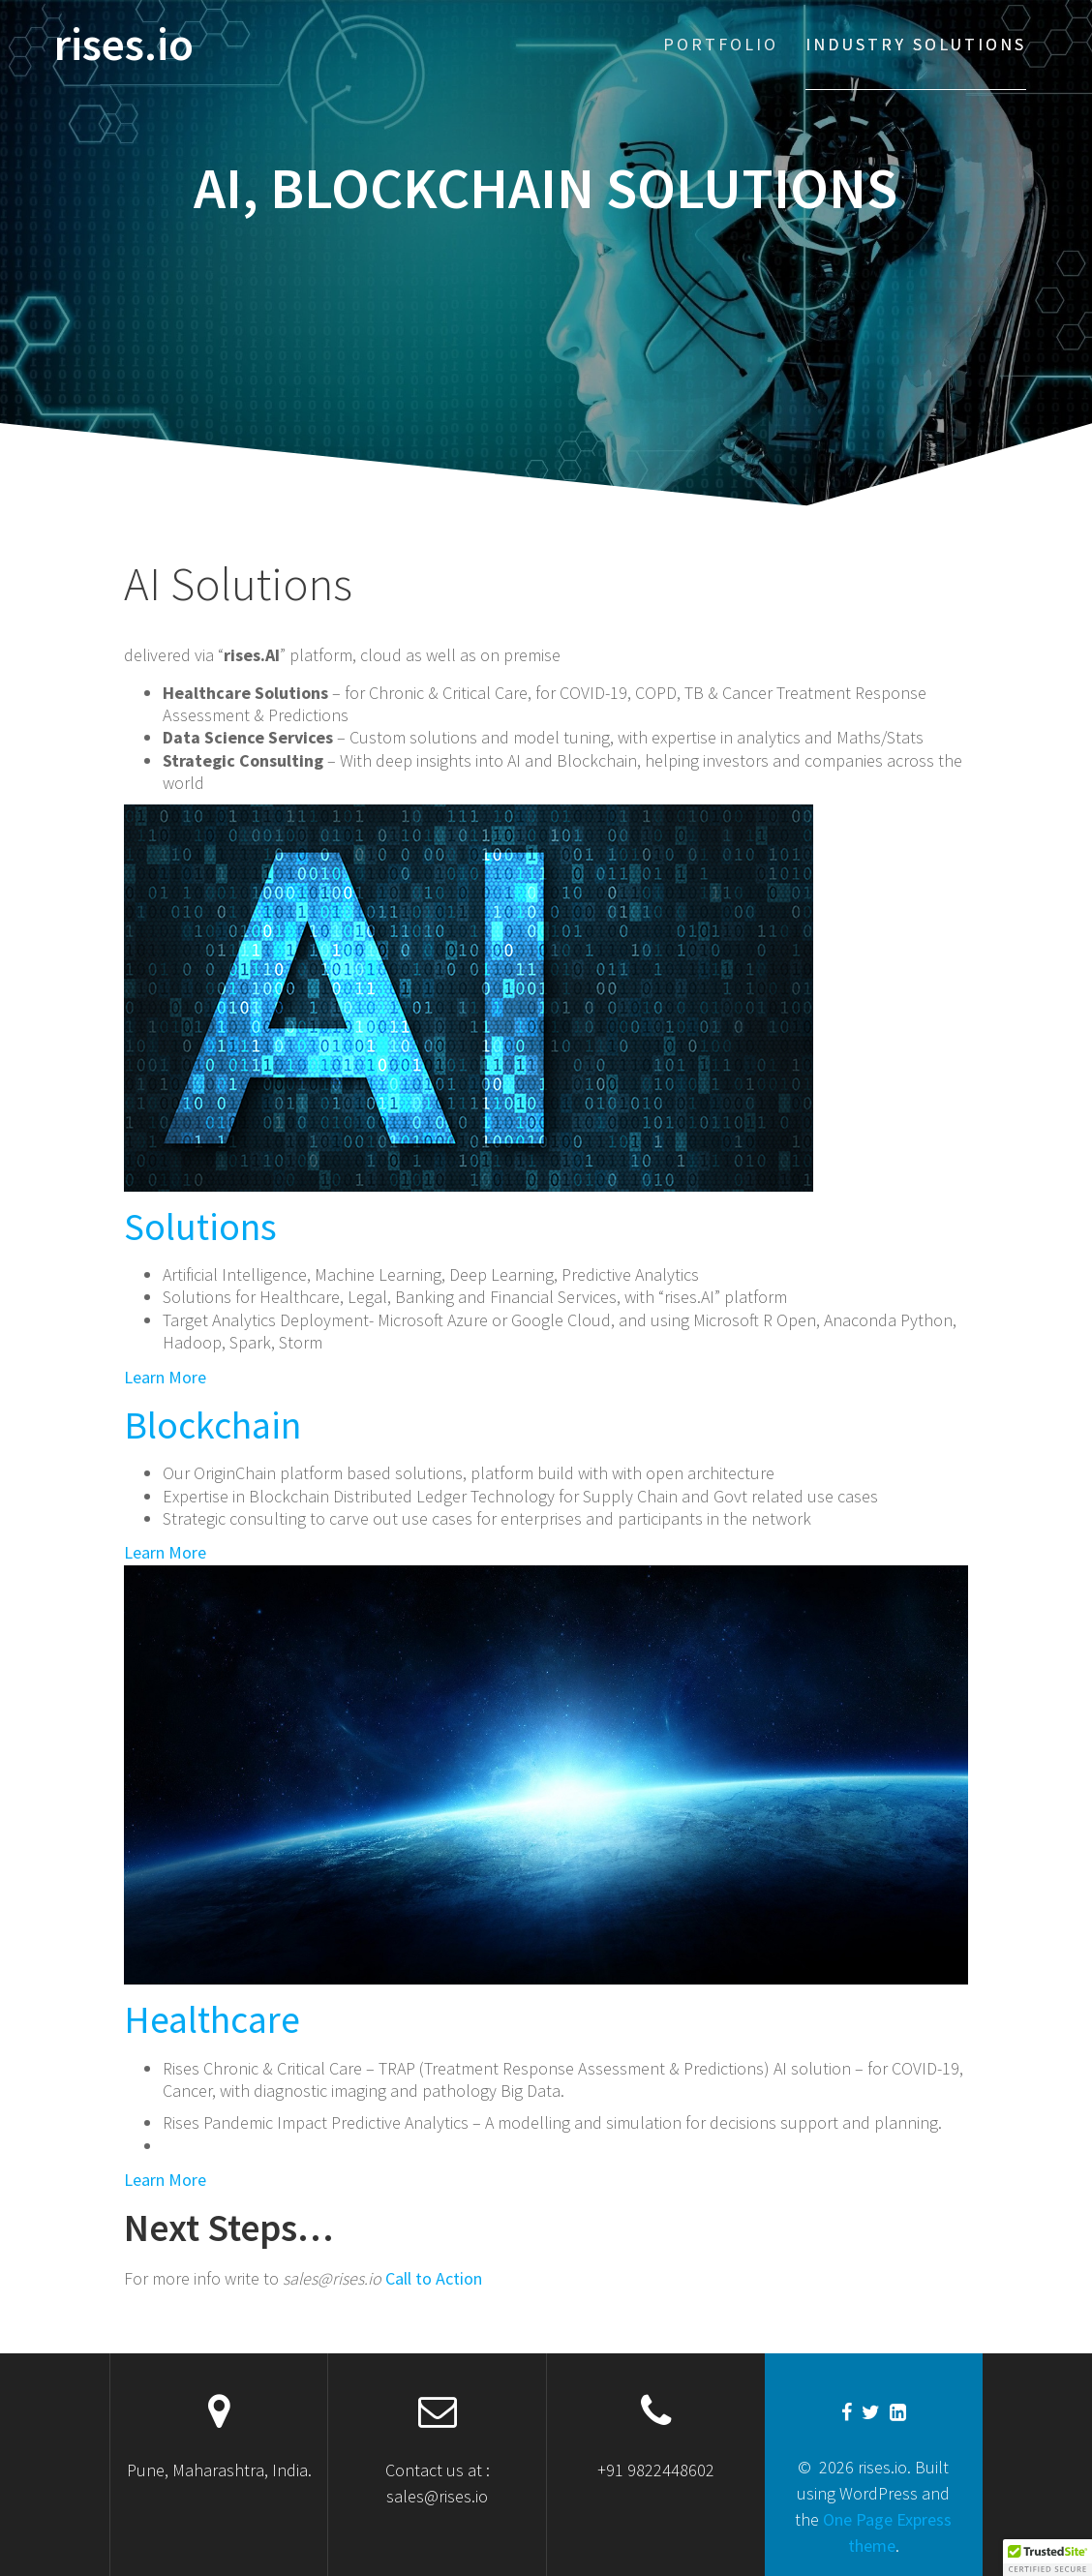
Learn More (165, 1377)
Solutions (200, 1226)
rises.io (124, 45)
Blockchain (212, 1425)
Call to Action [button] (431, 2278)
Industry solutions (915, 44)
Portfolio (720, 44)
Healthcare (212, 2019)
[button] (1047, 2557)
